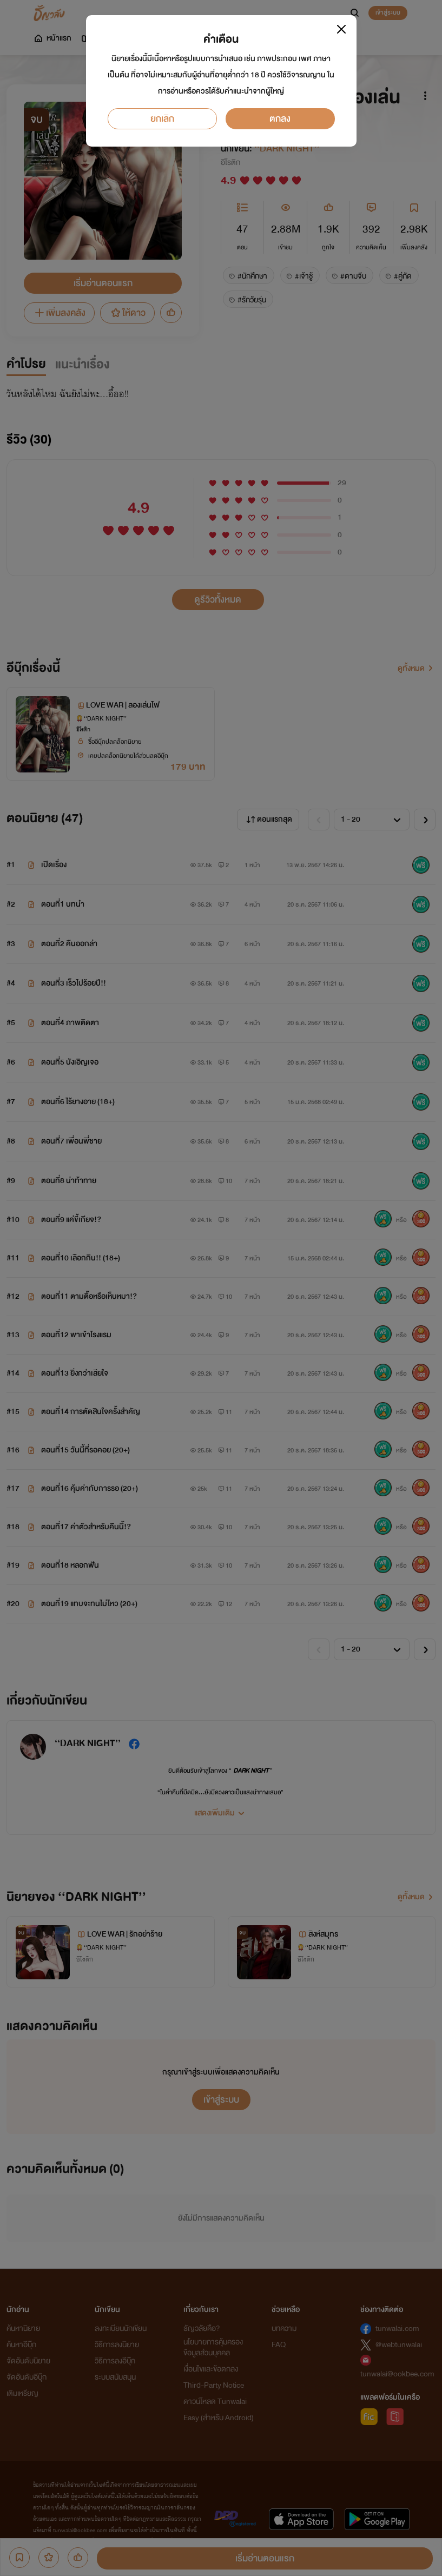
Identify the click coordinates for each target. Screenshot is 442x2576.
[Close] (341, 29)
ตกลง (280, 119)
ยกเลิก (162, 119)
